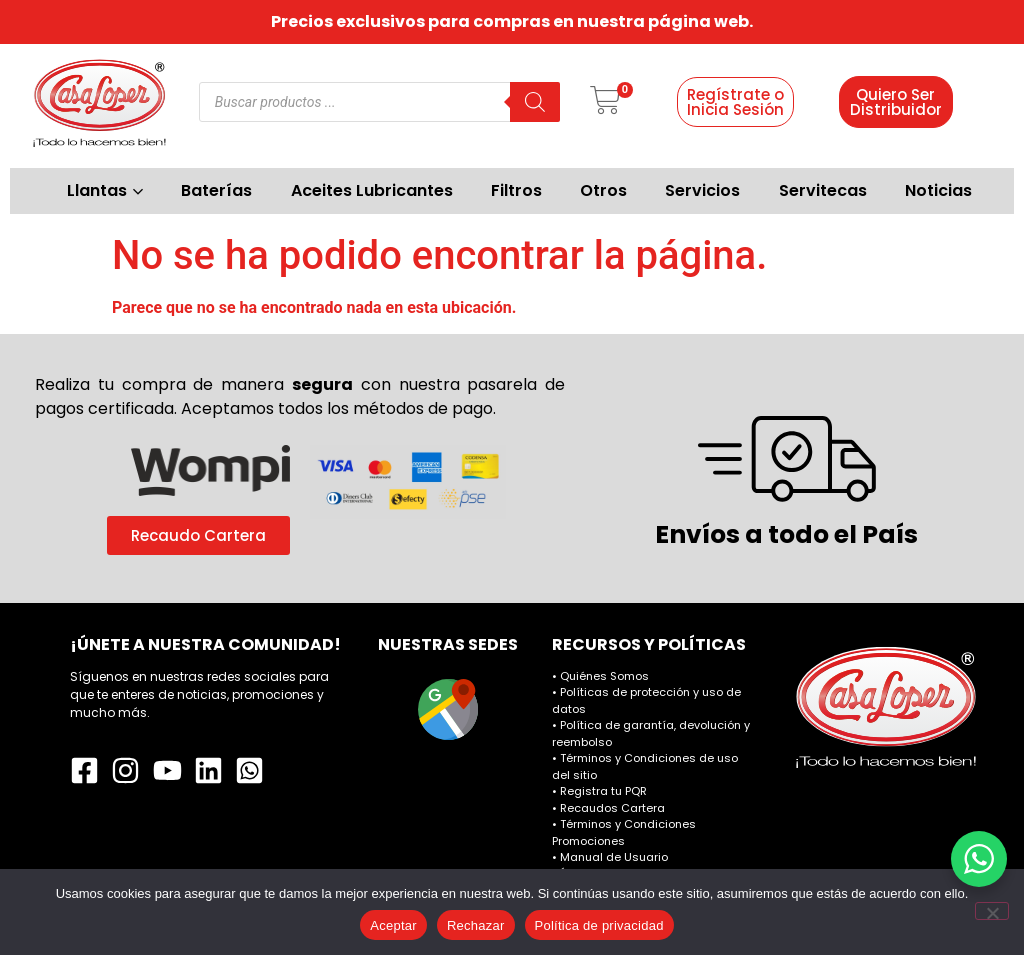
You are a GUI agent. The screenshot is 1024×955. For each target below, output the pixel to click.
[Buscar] (535, 102)
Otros (603, 190)
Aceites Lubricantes (372, 190)
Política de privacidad (599, 925)
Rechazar (476, 925)
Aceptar (393, 925)
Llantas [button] (105, 190)
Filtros (516, 190)
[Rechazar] (992, 911)
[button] (605, 102)
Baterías (216, 190)
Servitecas (823, 190)
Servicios (702, 190)
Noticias (938, 190)
